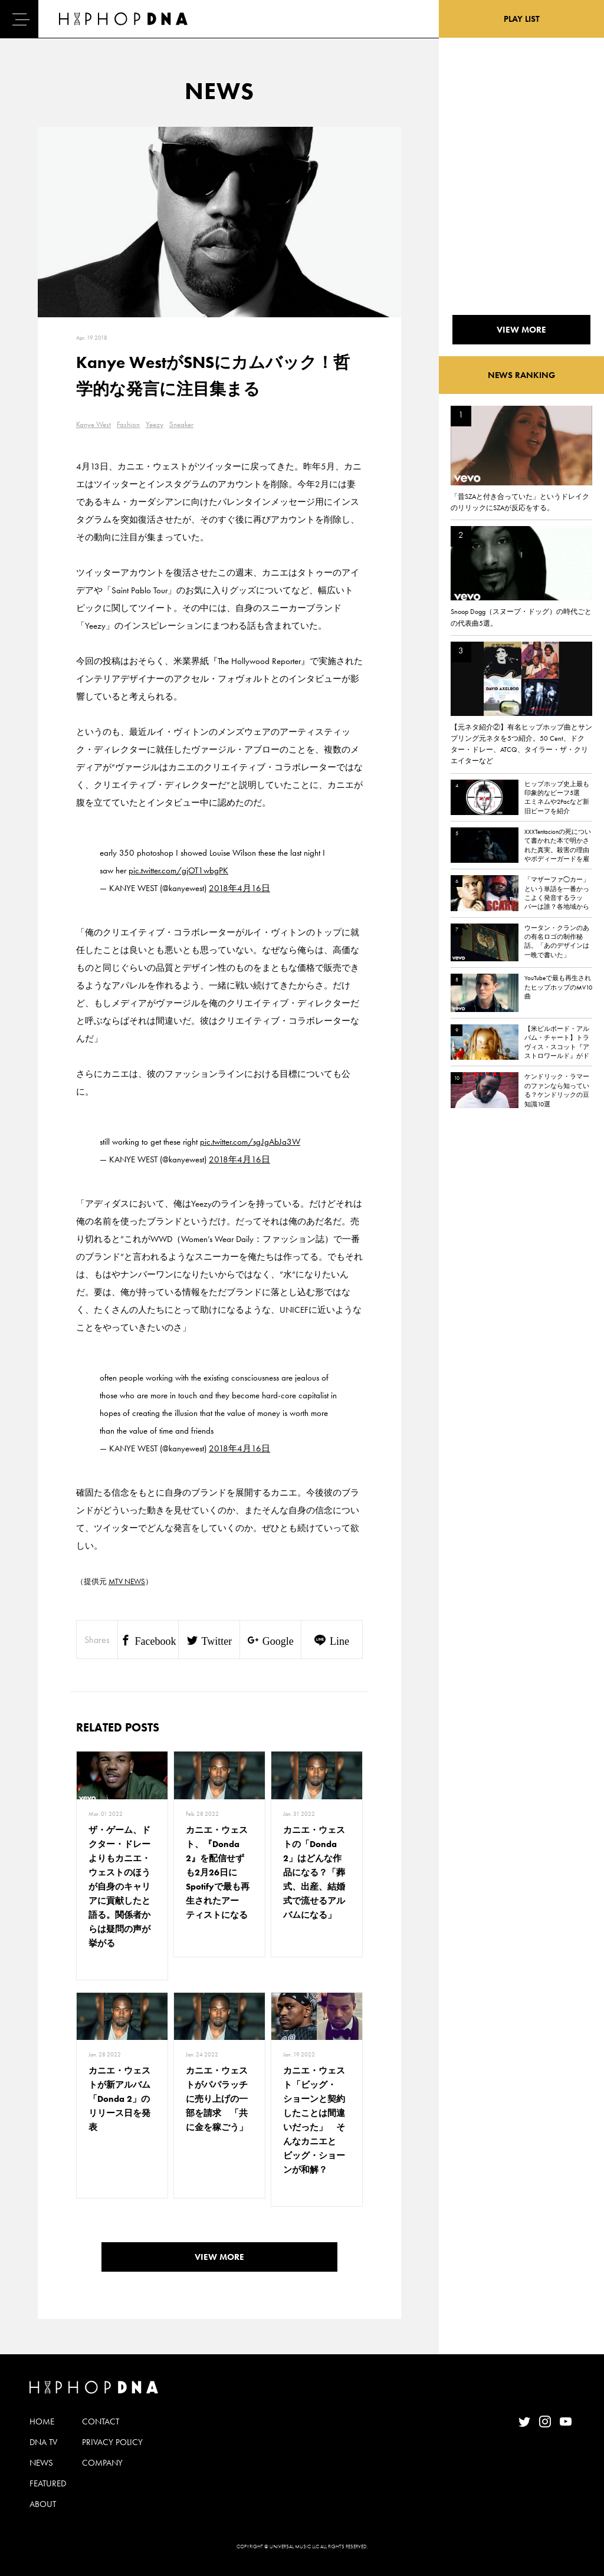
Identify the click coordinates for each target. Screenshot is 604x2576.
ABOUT (42, 2504)
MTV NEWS (127, 1581)
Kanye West (93, 424)
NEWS (41, 2463)
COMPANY (102, 2463)
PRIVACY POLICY (112, 2442)
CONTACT (100, 2421)
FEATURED (47, 2483)
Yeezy (154, 424)
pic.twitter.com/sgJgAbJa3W (250, 1142)
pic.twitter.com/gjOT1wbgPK (178, 870)
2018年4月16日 (239, 888)
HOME (41, 2421)
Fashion (128, 424)
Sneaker (181, 424)
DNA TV (43, 2442)
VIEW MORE (219, 2257)
